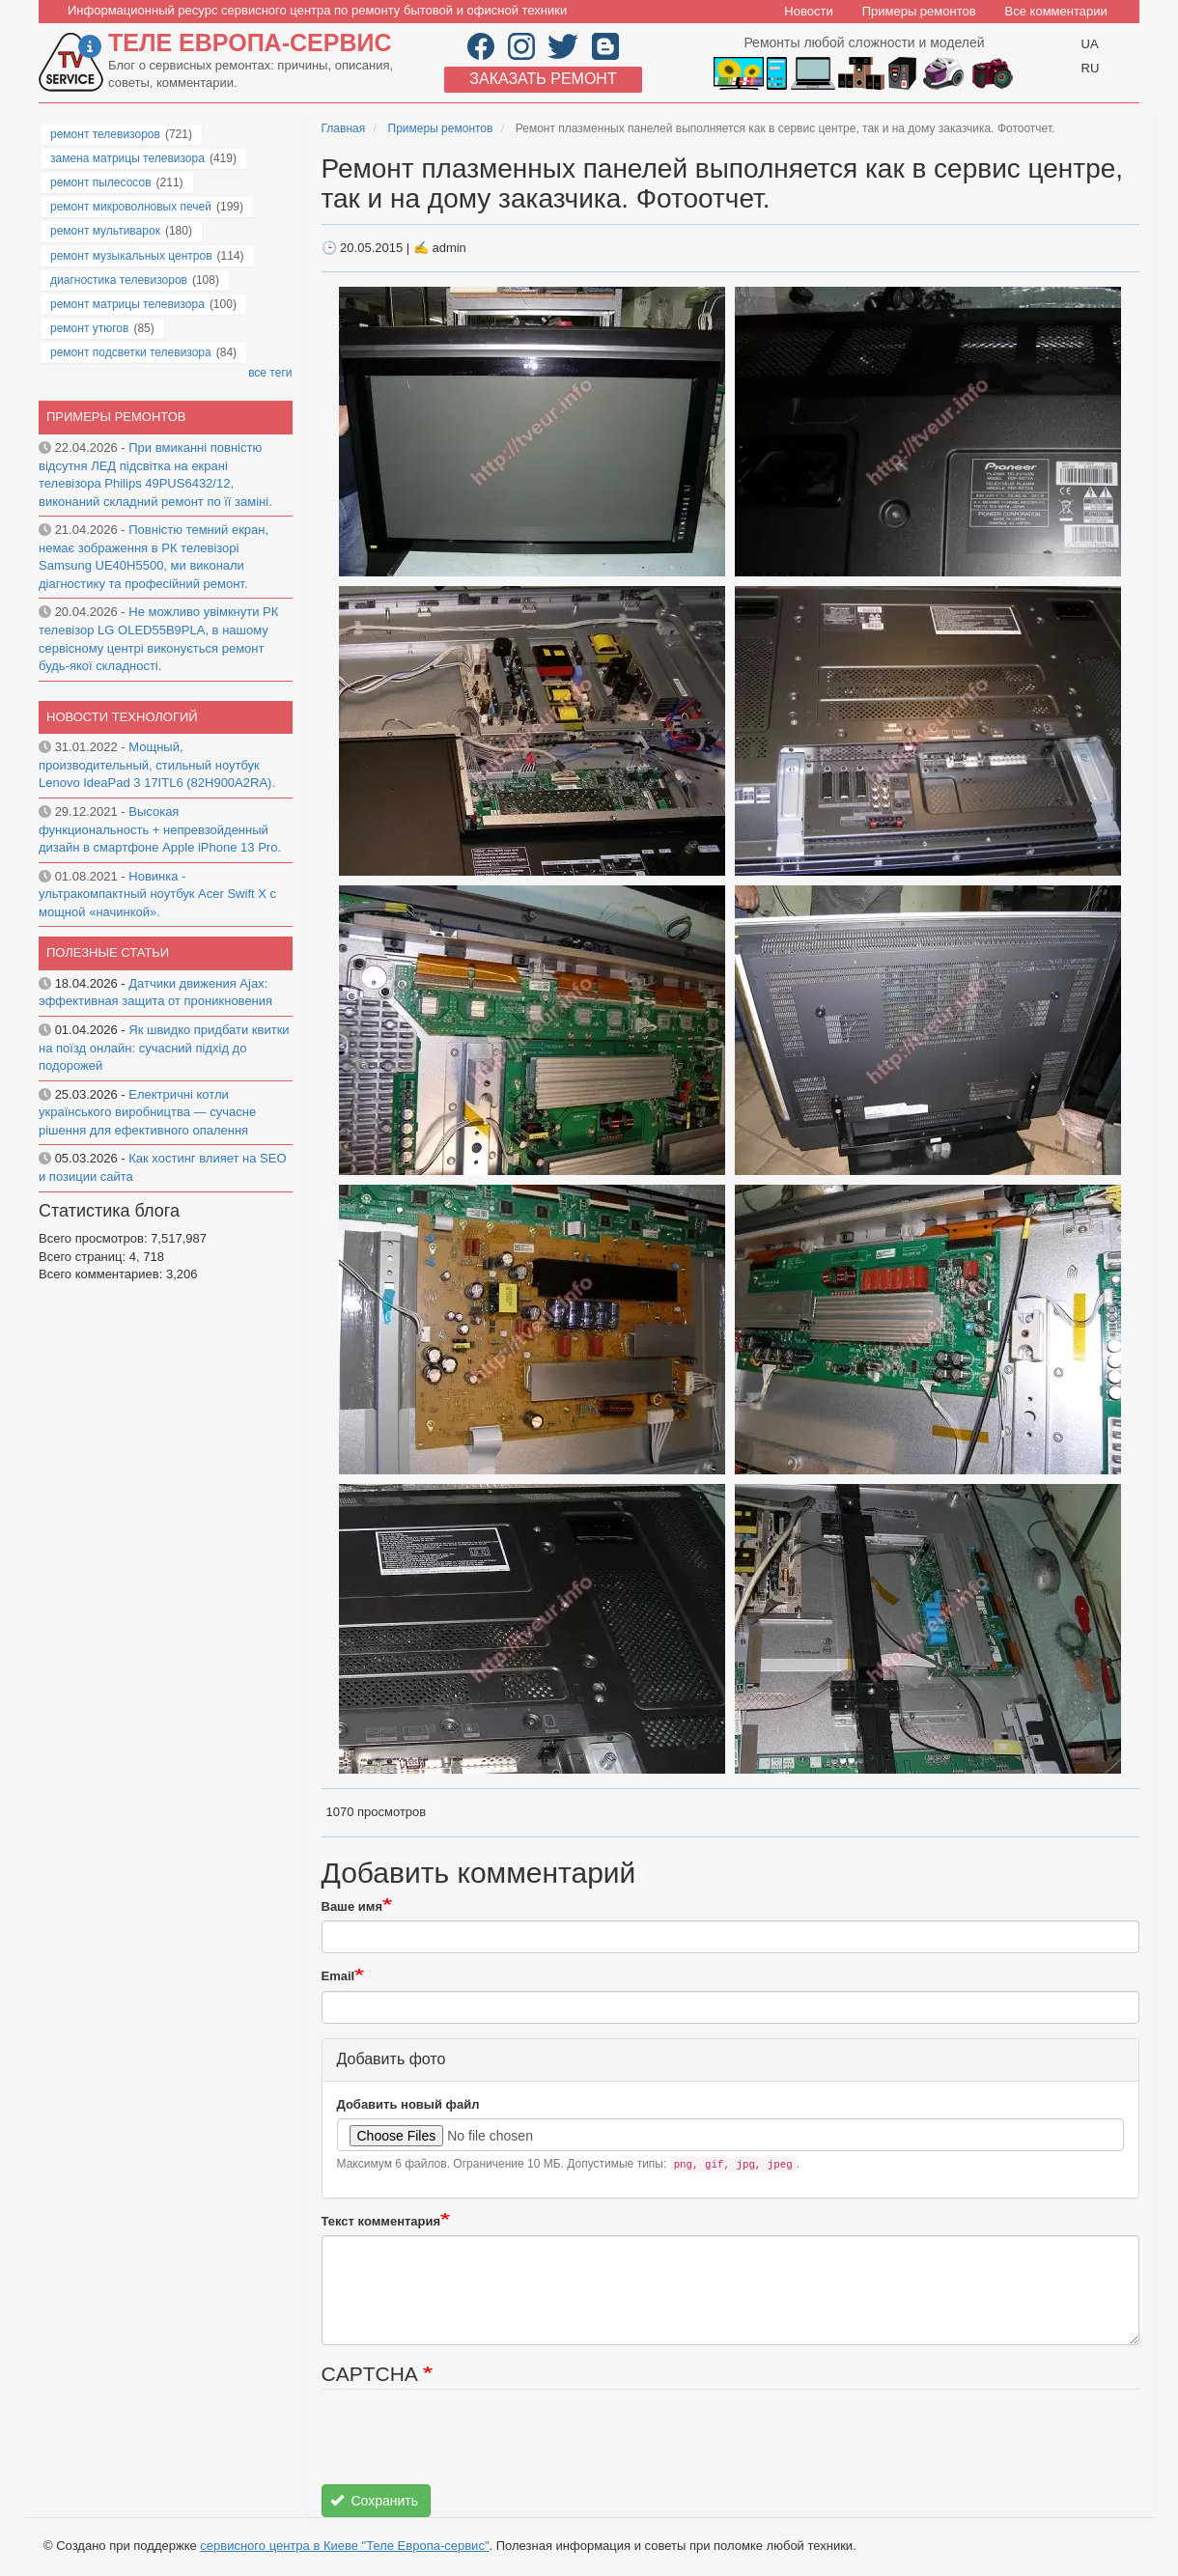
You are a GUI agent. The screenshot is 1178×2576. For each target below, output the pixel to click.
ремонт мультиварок (105, 231)
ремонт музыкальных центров (131, 256)
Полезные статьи (107, 952)
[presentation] (468, 2446)
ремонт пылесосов (101, 182)
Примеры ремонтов (919, 11)
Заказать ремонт (542, 78)
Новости (808, 11)
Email (338, 1976)
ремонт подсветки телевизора (130, 352)
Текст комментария (381, 2221)
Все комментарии (1056, 11)
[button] (534, 431)
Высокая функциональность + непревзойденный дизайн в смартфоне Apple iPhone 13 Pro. (160, 829)
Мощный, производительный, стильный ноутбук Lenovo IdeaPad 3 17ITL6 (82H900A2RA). (157, 765)
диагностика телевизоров (118, 280)
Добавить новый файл (408, 2104)
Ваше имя (352, 1906)
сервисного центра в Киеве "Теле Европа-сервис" (344, 2545)
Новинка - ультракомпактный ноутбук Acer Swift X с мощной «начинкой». (157, 894)
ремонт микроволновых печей (130, 206)
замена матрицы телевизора (127, 158)
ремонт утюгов (89, 328)
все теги (270, 372)
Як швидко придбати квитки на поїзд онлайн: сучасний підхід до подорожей (164, 1047)
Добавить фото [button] (391, 2059)
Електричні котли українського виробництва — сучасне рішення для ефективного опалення (147, 1112)
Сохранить (374, 2500)
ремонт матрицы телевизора (127, 304)
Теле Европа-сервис (249, 42)
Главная (344, 128)
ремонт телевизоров (105, 134)
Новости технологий (122, 717)
